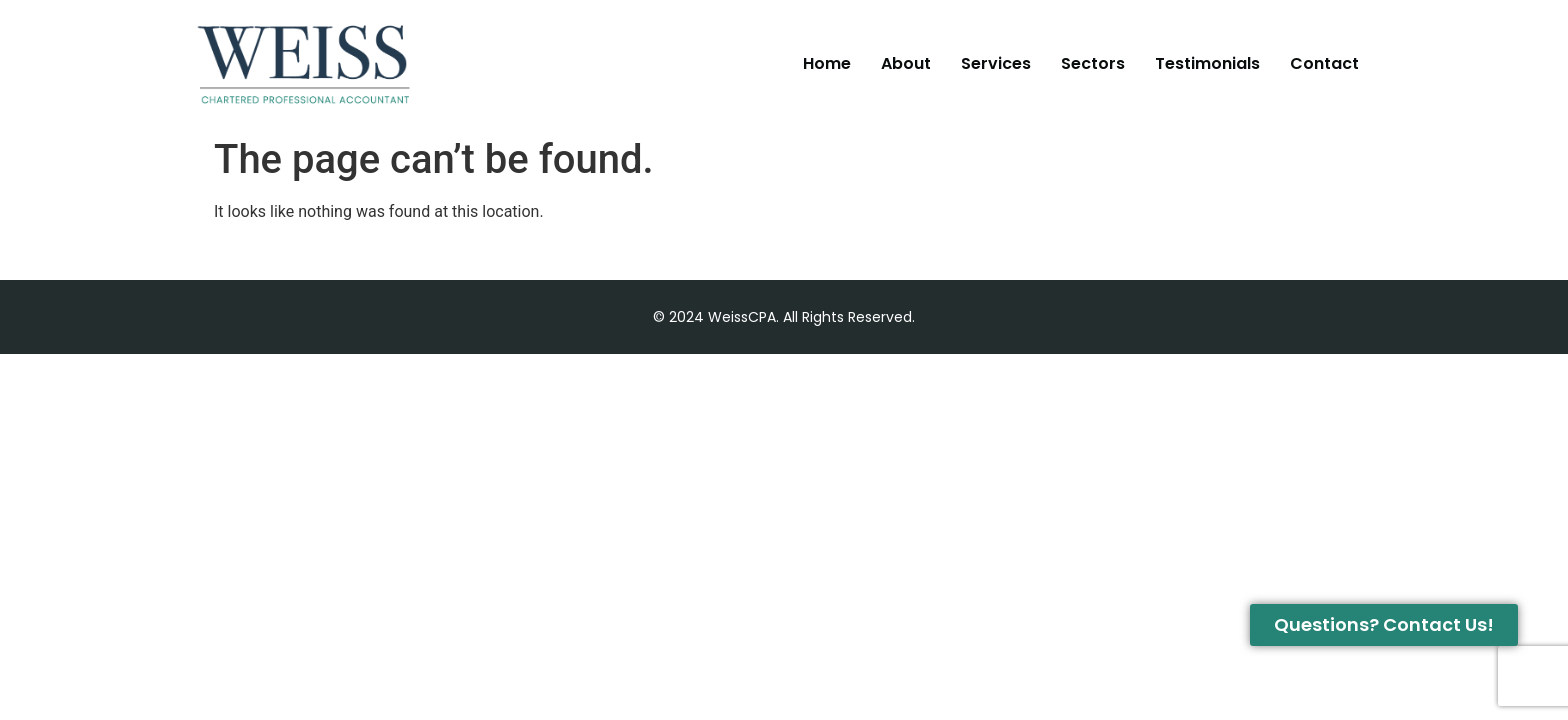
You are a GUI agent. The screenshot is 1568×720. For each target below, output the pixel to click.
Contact (1324, 63)
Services (996, 63)
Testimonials (1207, 63)
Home (827, 63)
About (906, 63)
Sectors (1093, 63)
